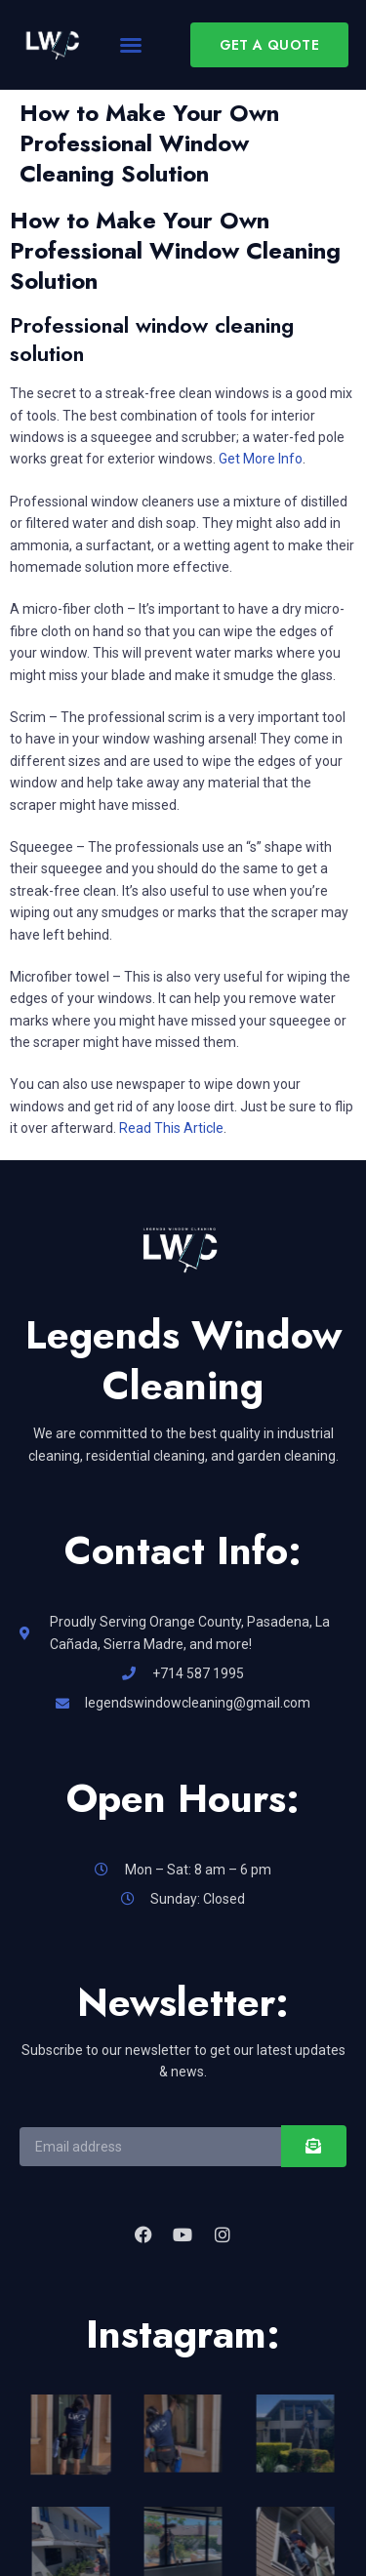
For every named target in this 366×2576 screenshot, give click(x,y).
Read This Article (171, 1128)
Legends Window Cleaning (183, 1360)
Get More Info (261, 458)
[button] (130, 44)
